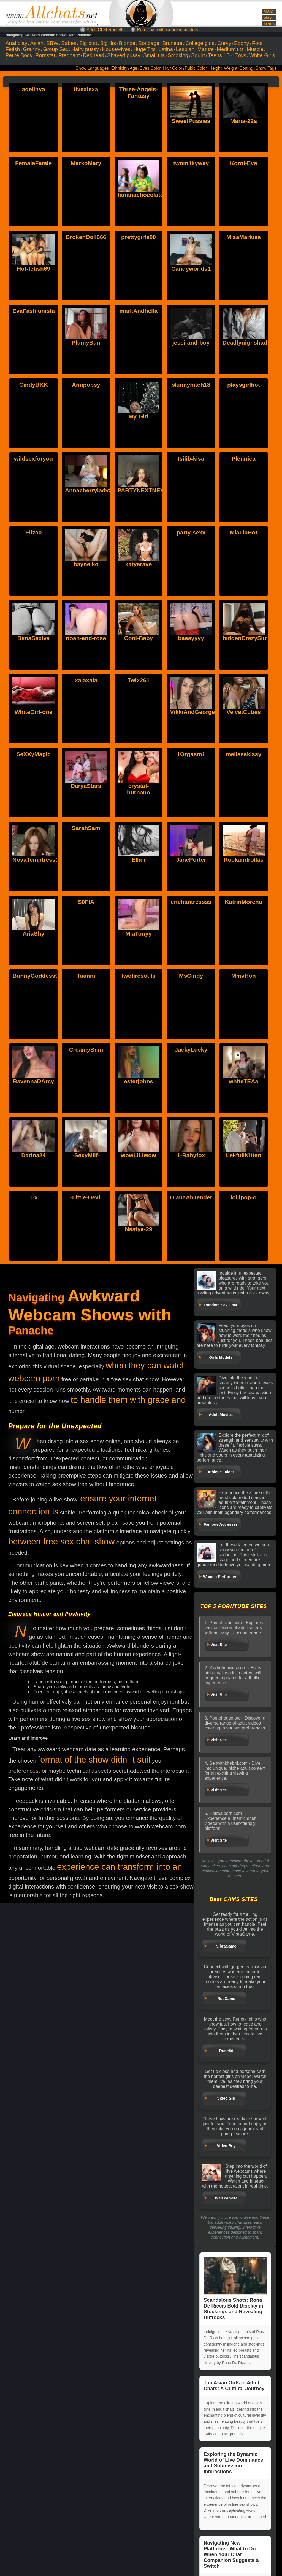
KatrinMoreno (243, 902)
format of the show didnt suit (94, 1759)
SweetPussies (191, 121)
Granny (31, 49)
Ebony (241, 43)
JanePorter (191, 828)
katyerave (138, 564)
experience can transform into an (119, 1867)
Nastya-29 (138, 1197)
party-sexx (191, 532)
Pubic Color (196, 68)
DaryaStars (86, 754)
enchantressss (191, 902)
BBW (52, 43)
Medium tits (230, 49)
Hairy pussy (85, 49)
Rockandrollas (244, 828)
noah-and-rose (86, 638)
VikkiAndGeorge (192, 680)
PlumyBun (86, 342)
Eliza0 (33, 532)
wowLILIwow (138, 1123)
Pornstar (46, 55)
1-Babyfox (191, 1123)
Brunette (172, 43)
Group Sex (56, 49)
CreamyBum (86, 1049)
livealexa (86, 89)
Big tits (108, 43)
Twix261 (139, 680)
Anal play (16, 43)
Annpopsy (86, 385)
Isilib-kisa (191, 458)
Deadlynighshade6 (248, 342)
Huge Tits (144, 49)
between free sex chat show (61, 1541)
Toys (240, 55)
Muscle (255, 49)
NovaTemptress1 (35, 828)
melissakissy (244, 754)
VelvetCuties (243, 680)
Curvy (224, 43)
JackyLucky (191, 1049)
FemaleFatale (33, 163)
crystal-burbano (138, 757)
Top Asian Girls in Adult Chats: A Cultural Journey (234, 2385)
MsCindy (191, 976)
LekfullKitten (243, 1123)
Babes (68, 43)
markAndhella (139, 311)
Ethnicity (119, 68)
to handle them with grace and (128, 1400)
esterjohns (138, 1049)
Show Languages (92, 68)
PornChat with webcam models (167, 29)
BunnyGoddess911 (38, 976)
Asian (37, 43)
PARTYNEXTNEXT (143, 490)
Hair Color (172, 68)
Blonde (127, 43)
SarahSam (86, 828)
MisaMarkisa (243, 237)
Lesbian (185, 49)
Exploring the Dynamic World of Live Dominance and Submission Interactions (233, 2462)
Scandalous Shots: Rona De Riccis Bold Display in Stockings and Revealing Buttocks (235, 2288)
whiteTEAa (243, 1049)
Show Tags (266, 68)
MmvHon (243, 976)
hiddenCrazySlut (245, 638)
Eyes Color (150, 68)
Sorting (246, 68)
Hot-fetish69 (33, 268)
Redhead (93, 55)
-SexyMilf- (86, 1123)
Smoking (178, 55)
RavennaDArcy (33, 1049)
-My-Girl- (138, 416)
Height (215, 68)
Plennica (243, 458)
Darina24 (33, 1123)
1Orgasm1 (191, 754)
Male (268, 11)
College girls (200, 43)
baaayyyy (191, 638)
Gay (267, 17)
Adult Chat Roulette (105, 29)
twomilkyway (191, 163)
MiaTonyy (138, 902)
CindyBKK (33, 385)
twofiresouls (138, 976)
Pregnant (69, 55)
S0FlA (86, 902)
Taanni (86, 976)
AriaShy (33, 902)
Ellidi (138, 828)
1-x (33, 1197)
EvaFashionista (33, 311)
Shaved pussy (123, 55)
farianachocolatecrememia (154, 195)
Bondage (148, 43)
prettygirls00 (138, 237)
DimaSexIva (33, 638)
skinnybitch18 (191, 385)
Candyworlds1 (191, 268)
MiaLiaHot (243, 532)
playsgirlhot (243, 385)
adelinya (33, 89)
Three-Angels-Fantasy (138, 92)
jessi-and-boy (191, 342)
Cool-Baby (138, 638)
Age (133, 68)
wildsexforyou (33, 458)
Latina (166, 49)
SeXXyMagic (33, 754)
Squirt (198, 55)
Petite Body (19, 55)
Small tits (154, 55)
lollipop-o (243, 1197)
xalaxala (86, 680)
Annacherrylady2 (88, 490)
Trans (269, 23)
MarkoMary (86, 163)
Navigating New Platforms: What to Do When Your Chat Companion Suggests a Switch (231, 2554)
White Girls (262, 55)
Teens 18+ (220, 55)
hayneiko (86, 564)
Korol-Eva (243, 163)
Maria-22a (243, 121)
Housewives (116, 49)
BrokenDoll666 (86, 237)
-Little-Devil (86, 1197)
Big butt (88, 43)
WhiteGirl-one (34, 712)
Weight (230, 68)
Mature (205, 49)
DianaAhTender (191, 1197)
